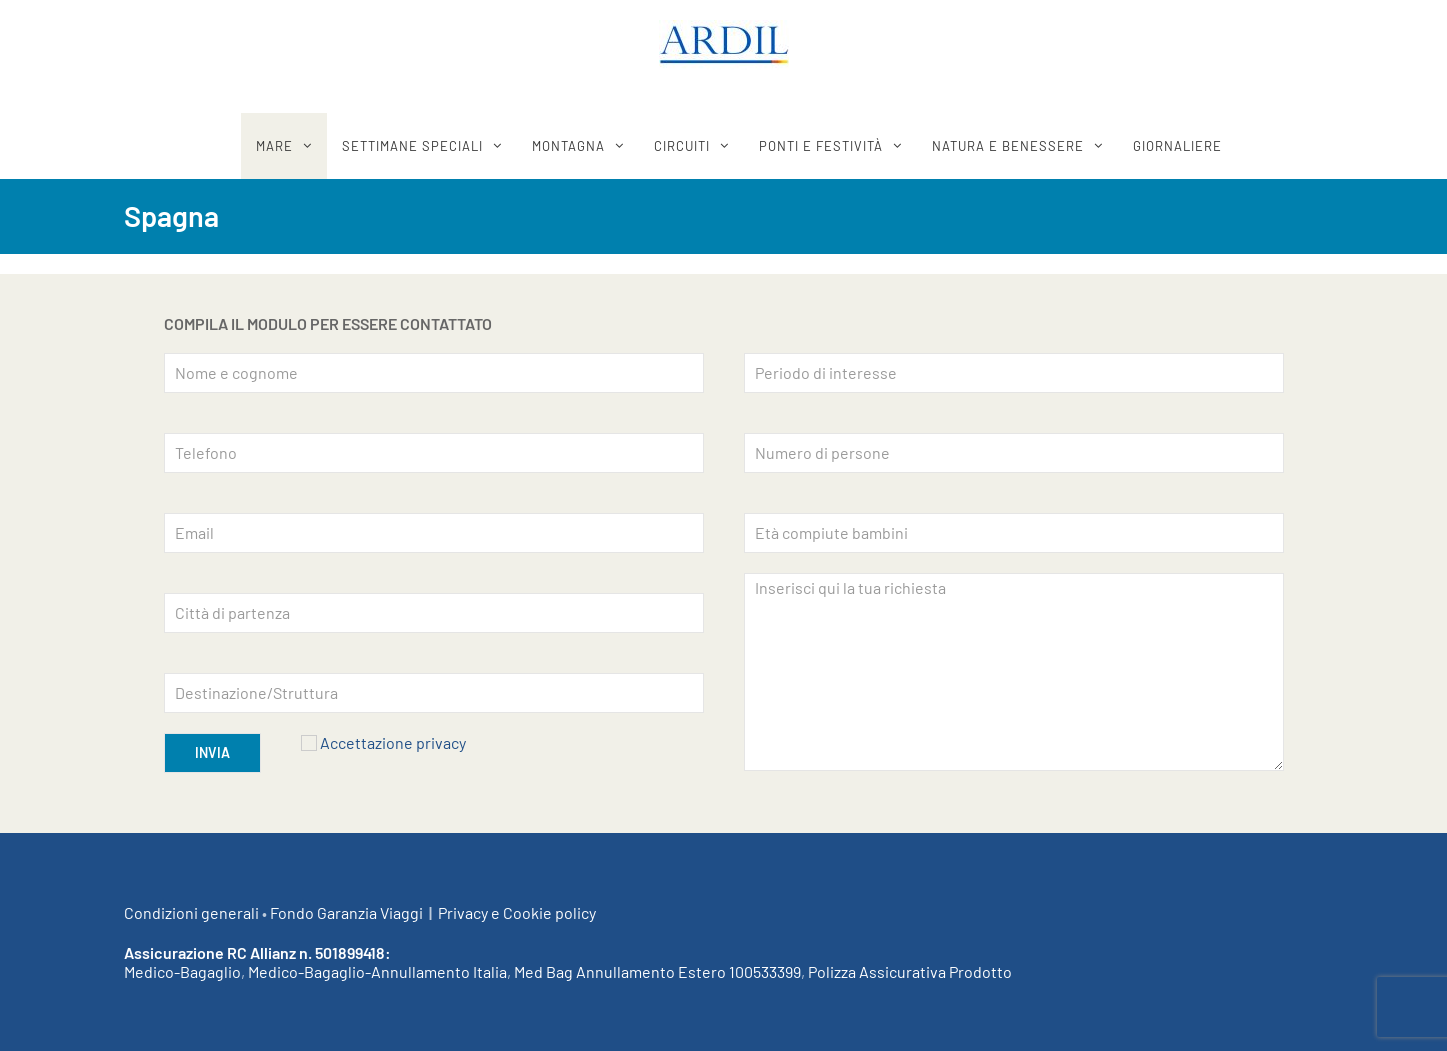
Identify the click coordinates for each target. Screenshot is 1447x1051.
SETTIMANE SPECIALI (412, 146)
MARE (274, 146)
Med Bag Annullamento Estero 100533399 (657, 971)
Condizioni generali (191, 912)
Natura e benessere (1008, 146)
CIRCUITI (682, 146)
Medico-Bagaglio (182, 971)
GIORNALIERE (1177, 146)
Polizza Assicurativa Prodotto (910, 971)
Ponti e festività (821, 146)
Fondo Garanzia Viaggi (346, 912)
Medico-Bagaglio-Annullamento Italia (377, 971)
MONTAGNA (568, 146)
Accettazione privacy (393, 742)
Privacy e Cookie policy (517, 912)
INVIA (212, 752)
